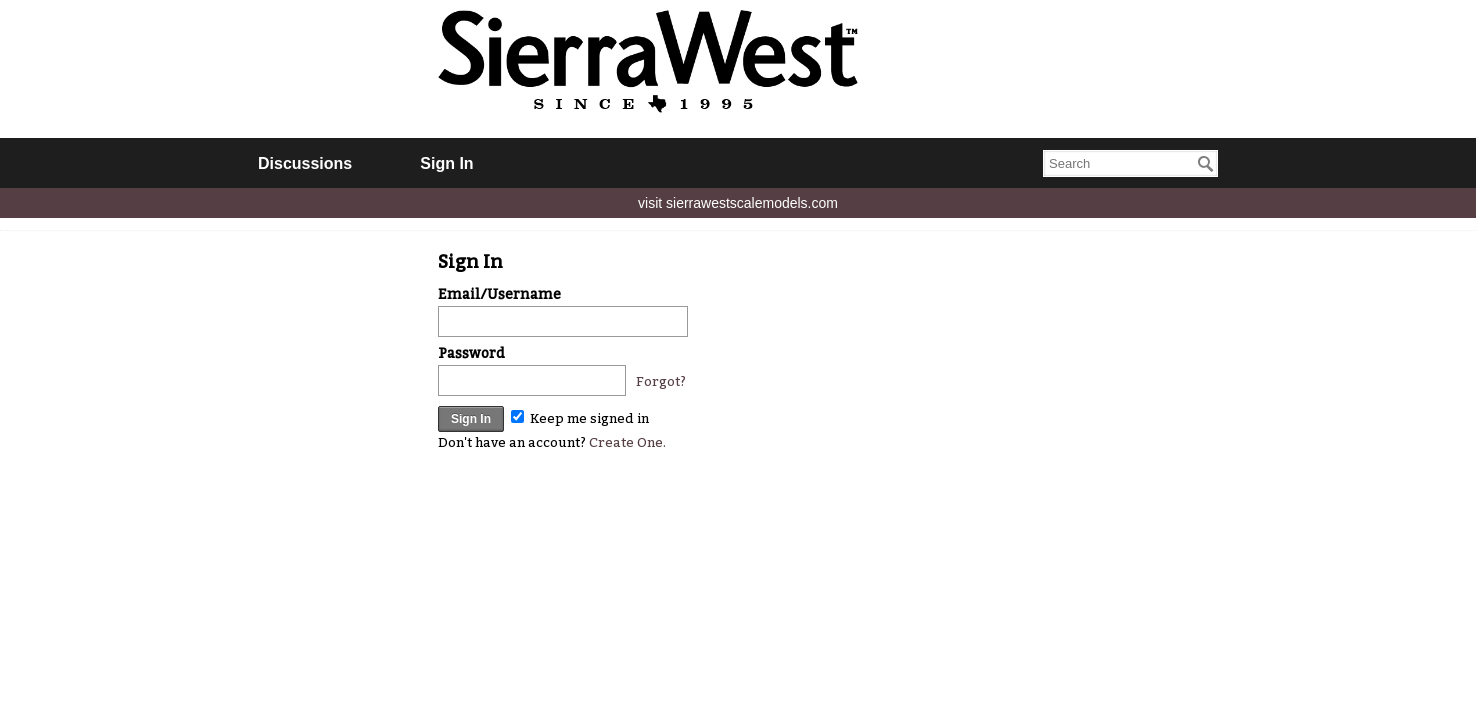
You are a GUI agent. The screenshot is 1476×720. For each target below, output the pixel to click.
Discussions (305, 163)
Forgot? (661, 381)
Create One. (627, 442)
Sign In (446, 163)
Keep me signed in (580, 418)
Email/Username (499, 294)
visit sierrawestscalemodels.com (738, 203)
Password (471, 353)
